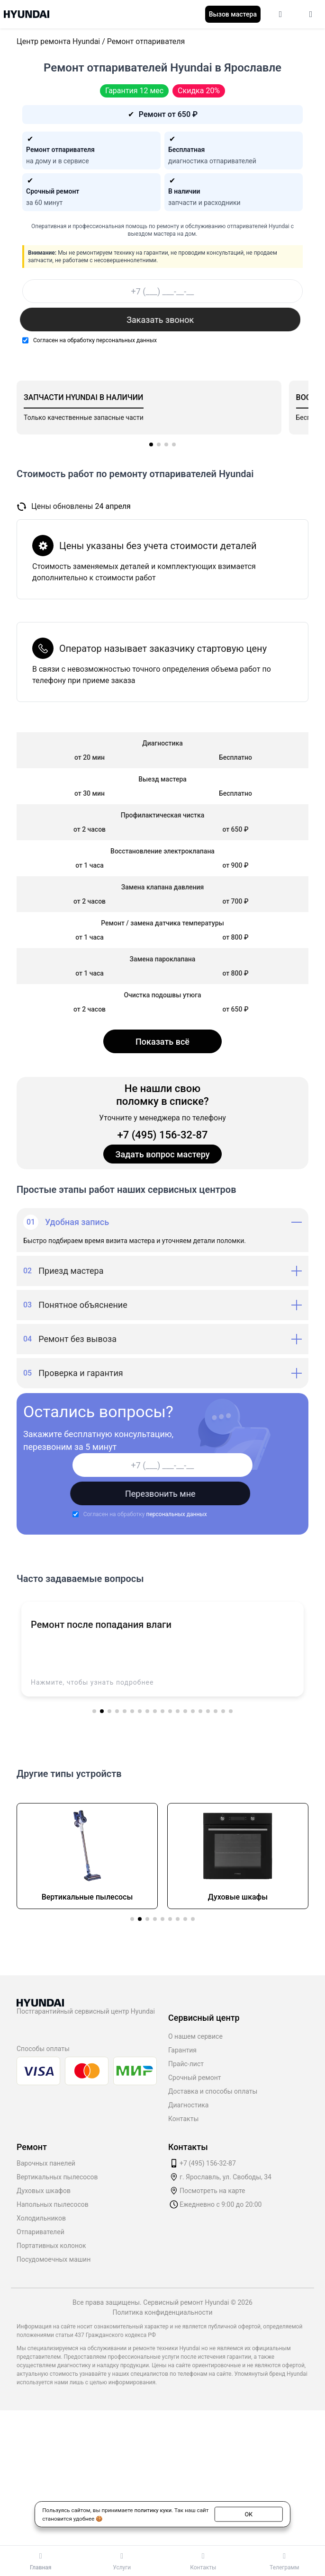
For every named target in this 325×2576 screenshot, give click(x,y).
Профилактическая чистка (162, 815)
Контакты (183, 2119)
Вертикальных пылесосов (57, 2177)
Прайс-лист (186, 2064)
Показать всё (162, 1042)
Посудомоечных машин (53, 2259)
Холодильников (41, 2218)
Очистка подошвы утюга (162, 995)
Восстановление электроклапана (162, 851)
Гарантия (182, 2050)
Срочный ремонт (194, 2077)
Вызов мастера (233, 14)
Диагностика (188, 2105)
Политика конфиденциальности (162, 2312)
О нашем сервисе (195, 2036)
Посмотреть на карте (212, 2190)
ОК (248, 2514)
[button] (151, 444)
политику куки (153, 2510)
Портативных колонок (51, 2245)
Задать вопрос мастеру (163, 1154)
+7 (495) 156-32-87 (162, 1135)
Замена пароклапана (163, 959)
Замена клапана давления (162, 887)
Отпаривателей (40, 2232)
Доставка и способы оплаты (212, 2091)
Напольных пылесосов (53, 2204)
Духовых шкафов (44, 2190)
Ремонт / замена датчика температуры (162, 923)
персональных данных (126, 340)
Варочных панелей (46, 2163)
